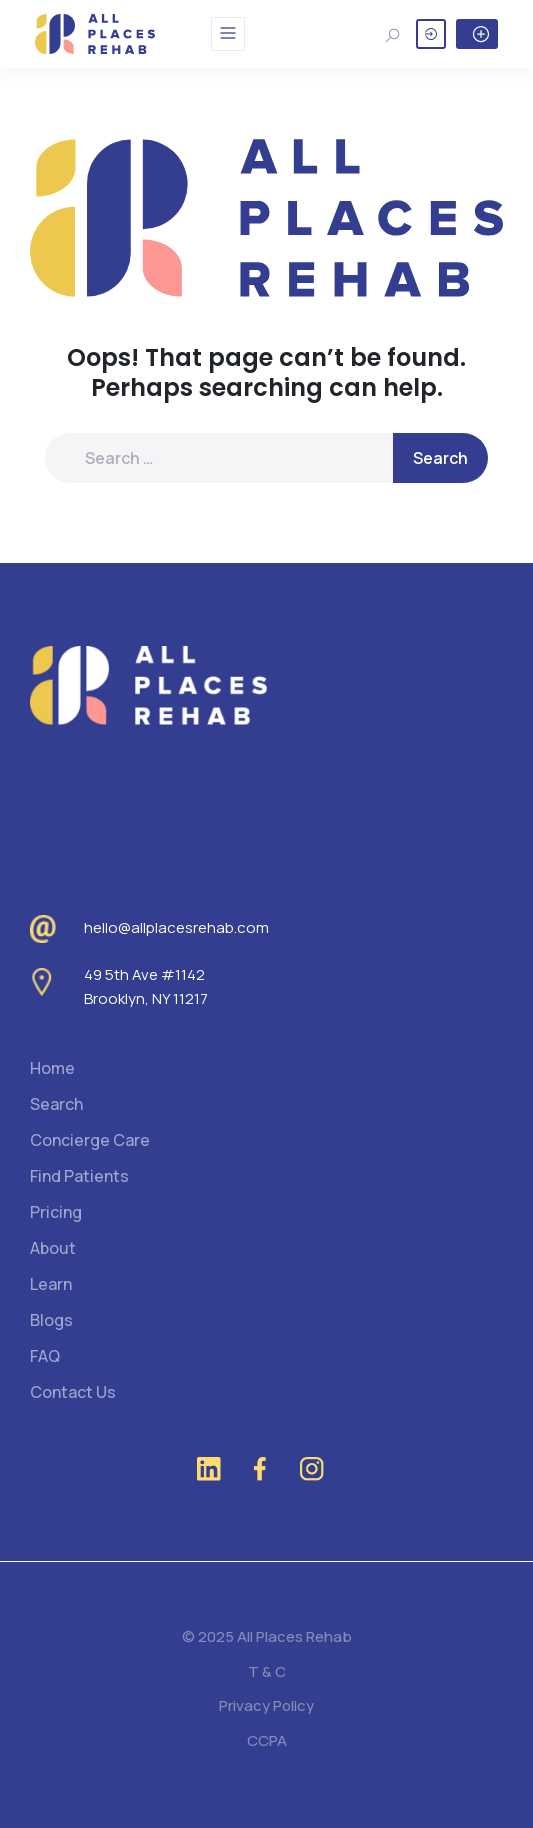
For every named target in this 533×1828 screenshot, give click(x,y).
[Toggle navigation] (228, 34)
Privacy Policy (266, 1705)
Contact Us (73, 1392)
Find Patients (79, 1176)
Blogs (51, 1320)
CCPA (267, 1740)
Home (52, 1068)
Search (56, 1104)
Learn (51, 1284)
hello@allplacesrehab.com (176, 927)
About (53, 1248)
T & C (267, 1671)
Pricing (56, 1212)
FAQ (45, 1356)
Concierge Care (90, 1140)
